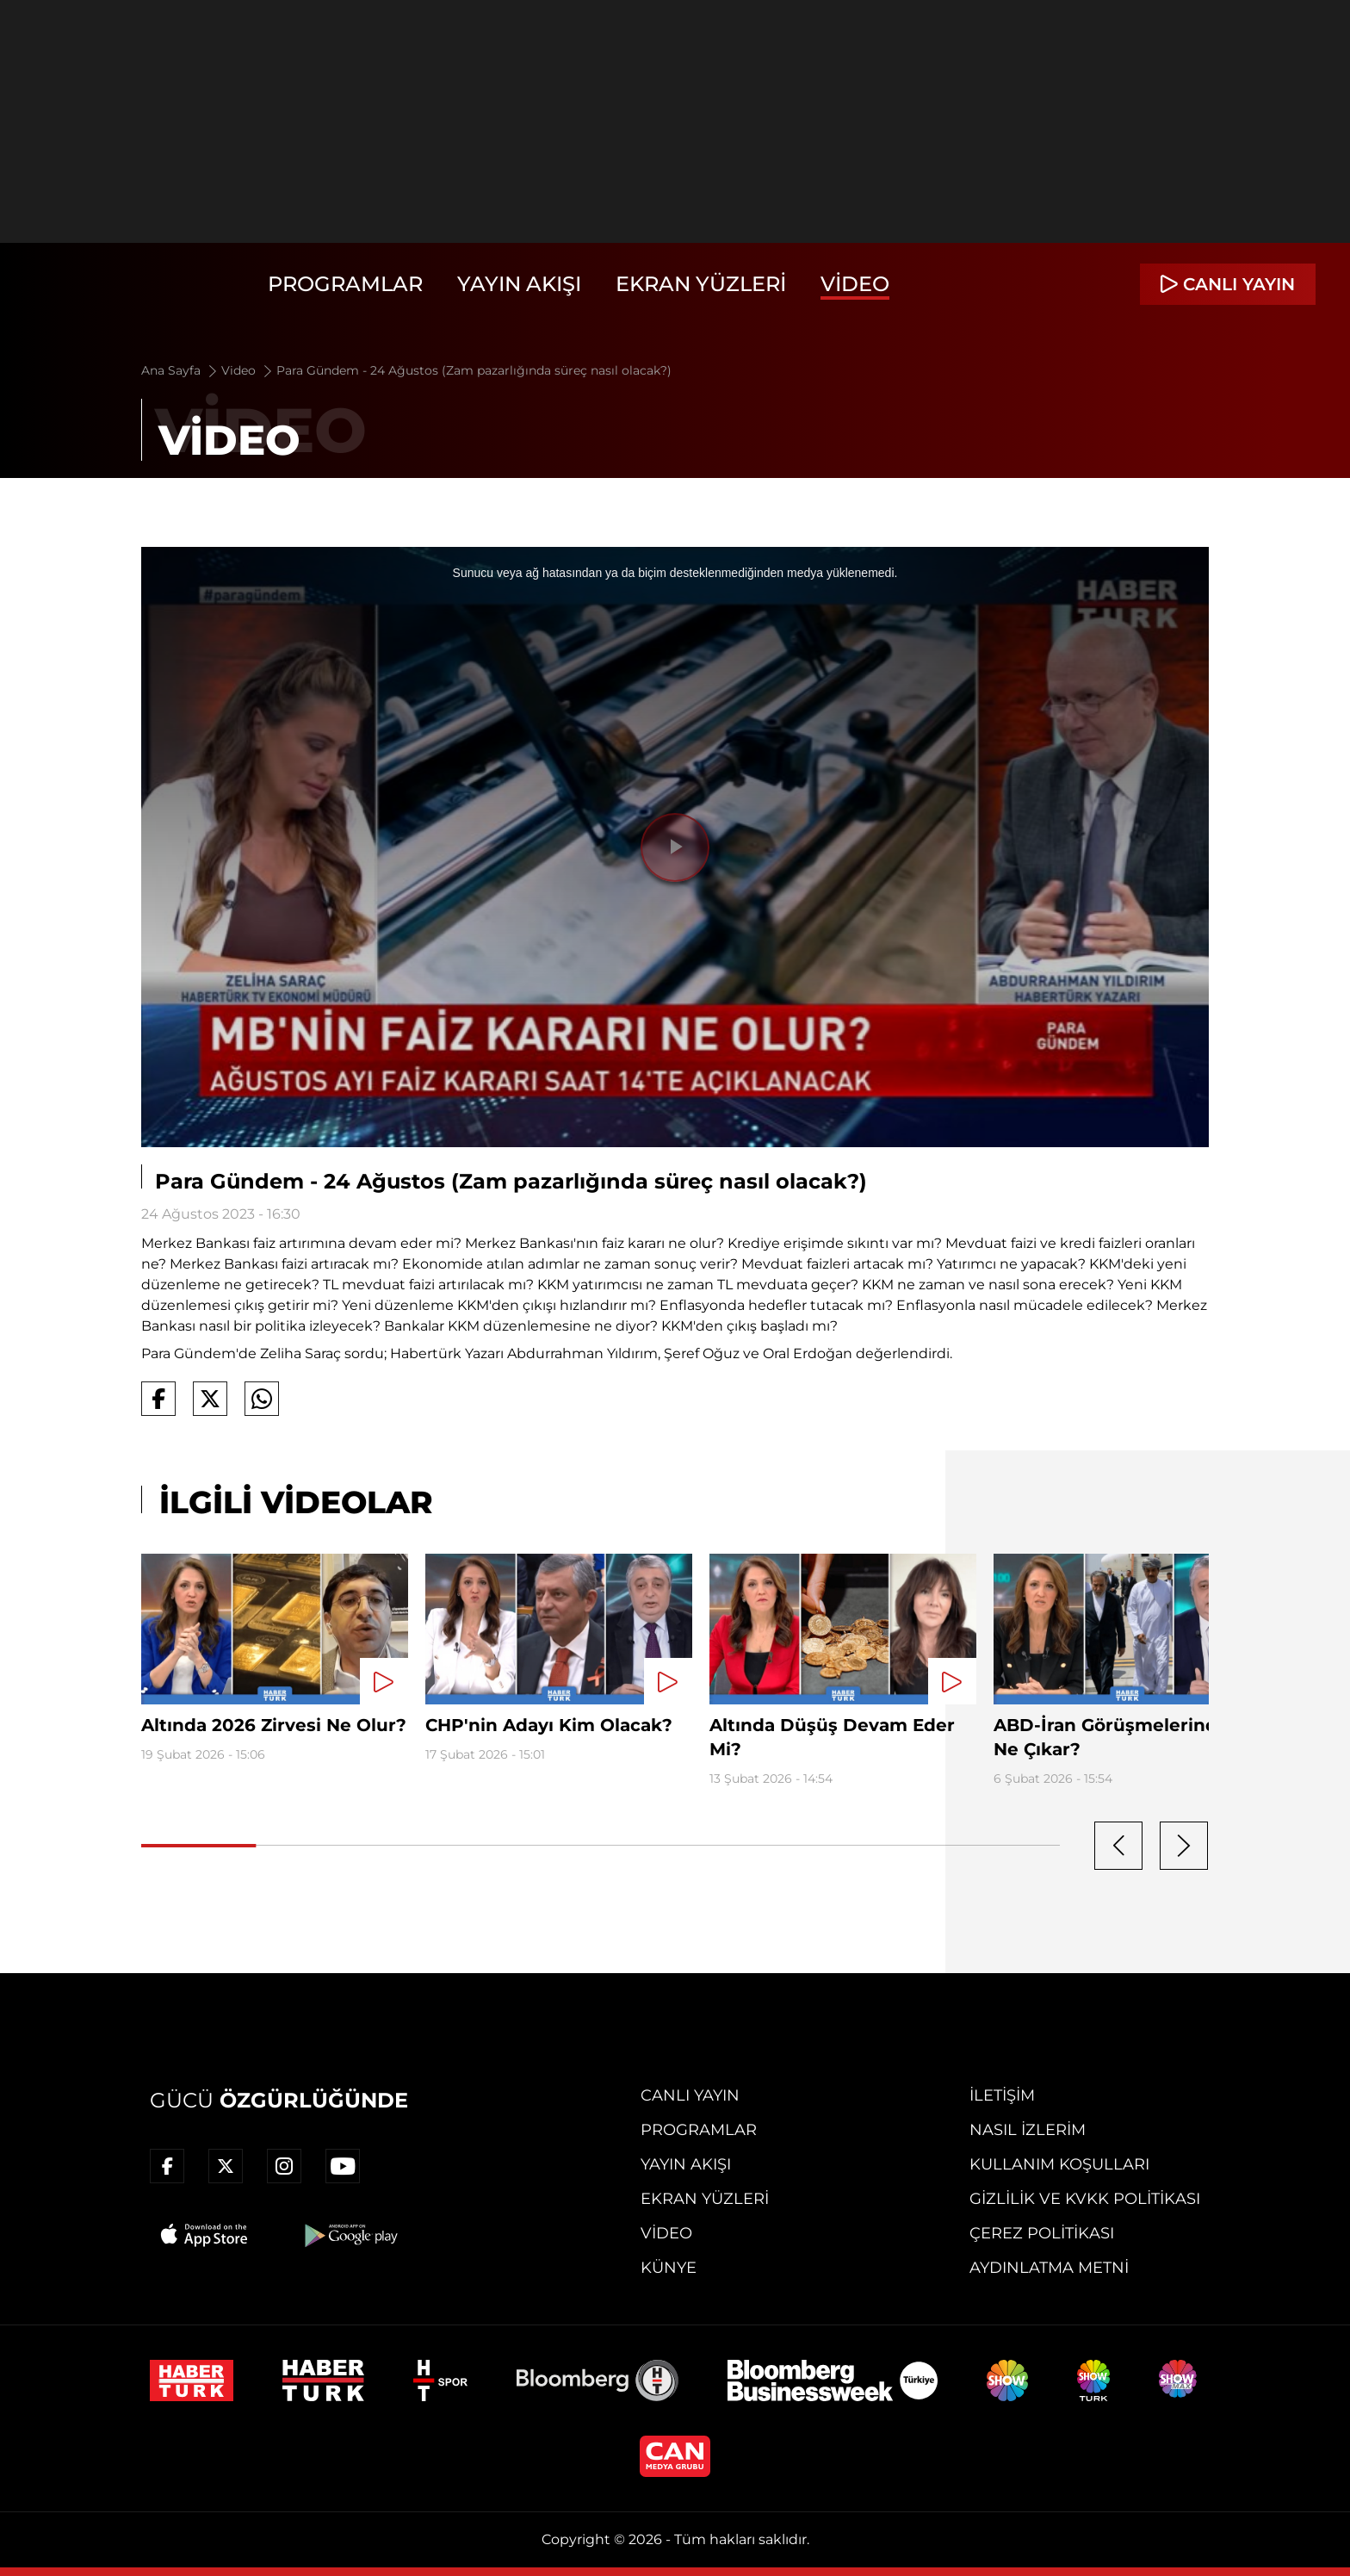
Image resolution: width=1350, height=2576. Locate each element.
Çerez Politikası (1041, 2233)
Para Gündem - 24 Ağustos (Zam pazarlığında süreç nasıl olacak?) (474, 370)
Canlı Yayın (690, 2095)
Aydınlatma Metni (1049, 2267)
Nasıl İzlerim (1027, 2129)
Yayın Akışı (519, 283)
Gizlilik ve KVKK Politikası (1084, 2198)
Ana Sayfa (180, 370)
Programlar (345, 283)
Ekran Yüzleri (701, 283)
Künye (669, 2267)
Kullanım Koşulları (1059, 2164)
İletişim (1002, 2095)
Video (855, 283)
